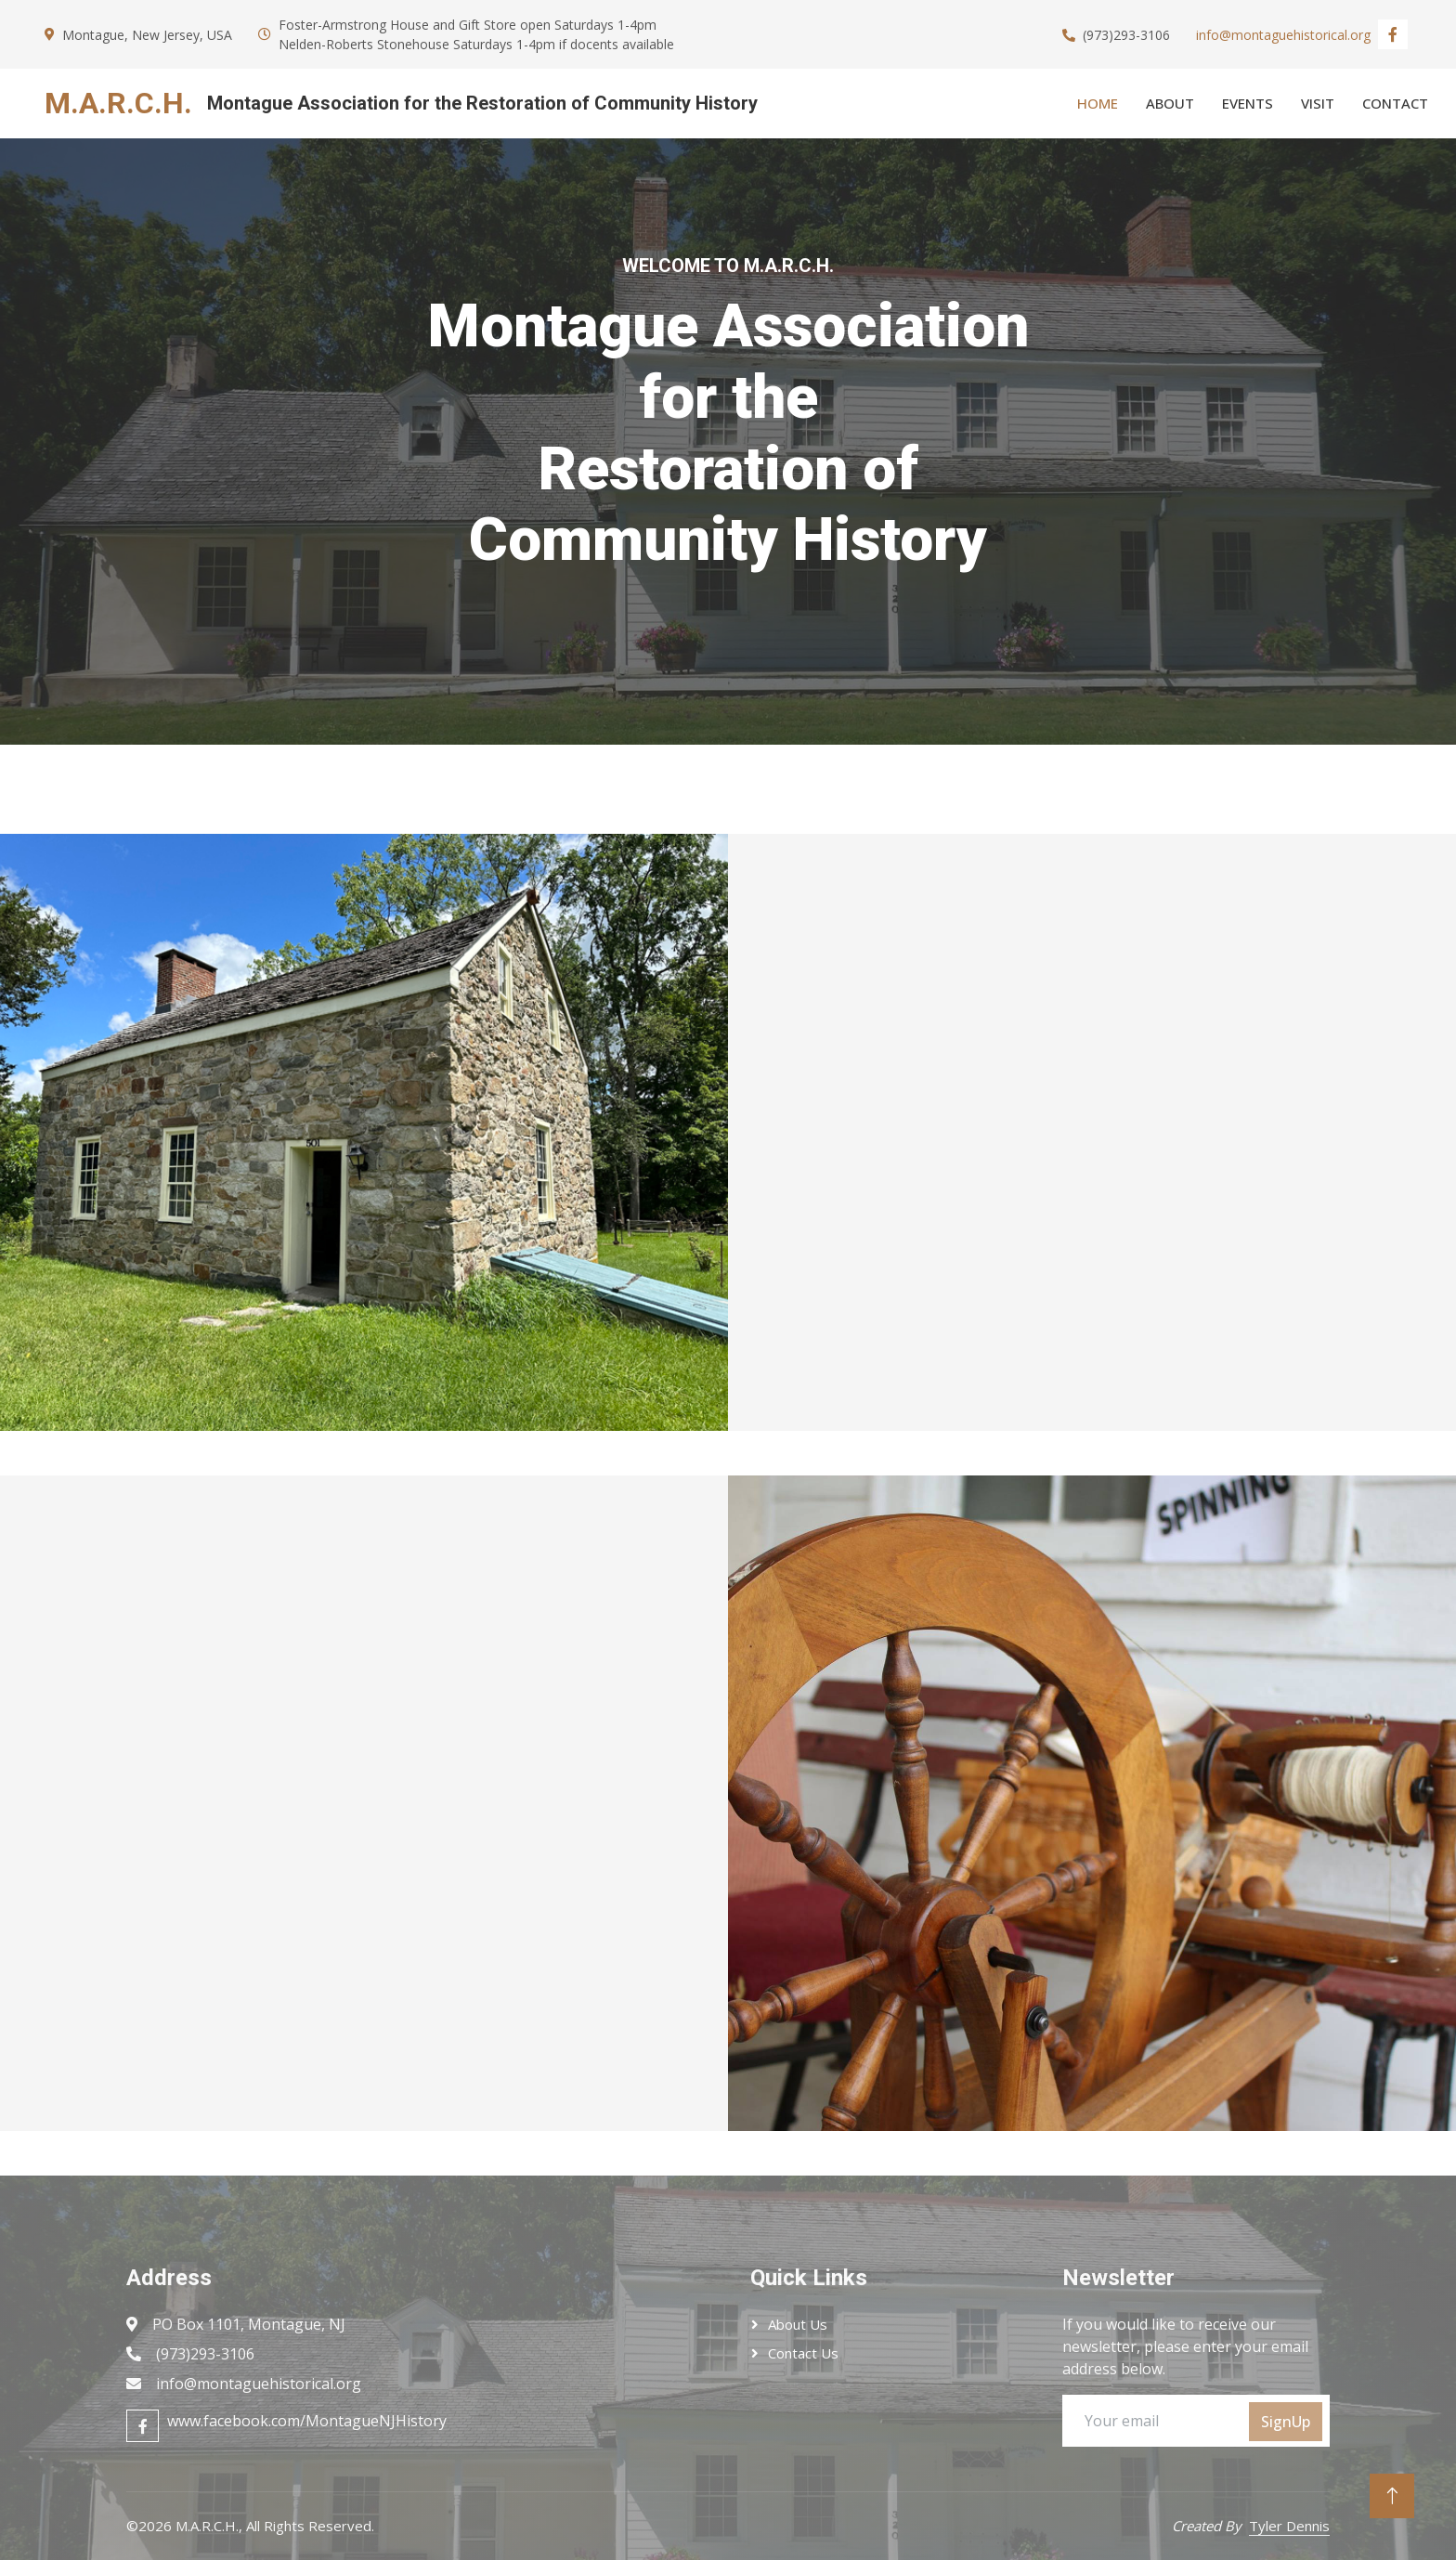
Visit (1317, 103)
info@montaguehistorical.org (1283, 35)
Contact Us (803, 2353)
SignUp (1285, 2421)
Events (1247, 103)
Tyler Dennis (1289, 2525)
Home (1097, 103)
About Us (797, 2324)
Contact (1395, 103)
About (1170, 103)
